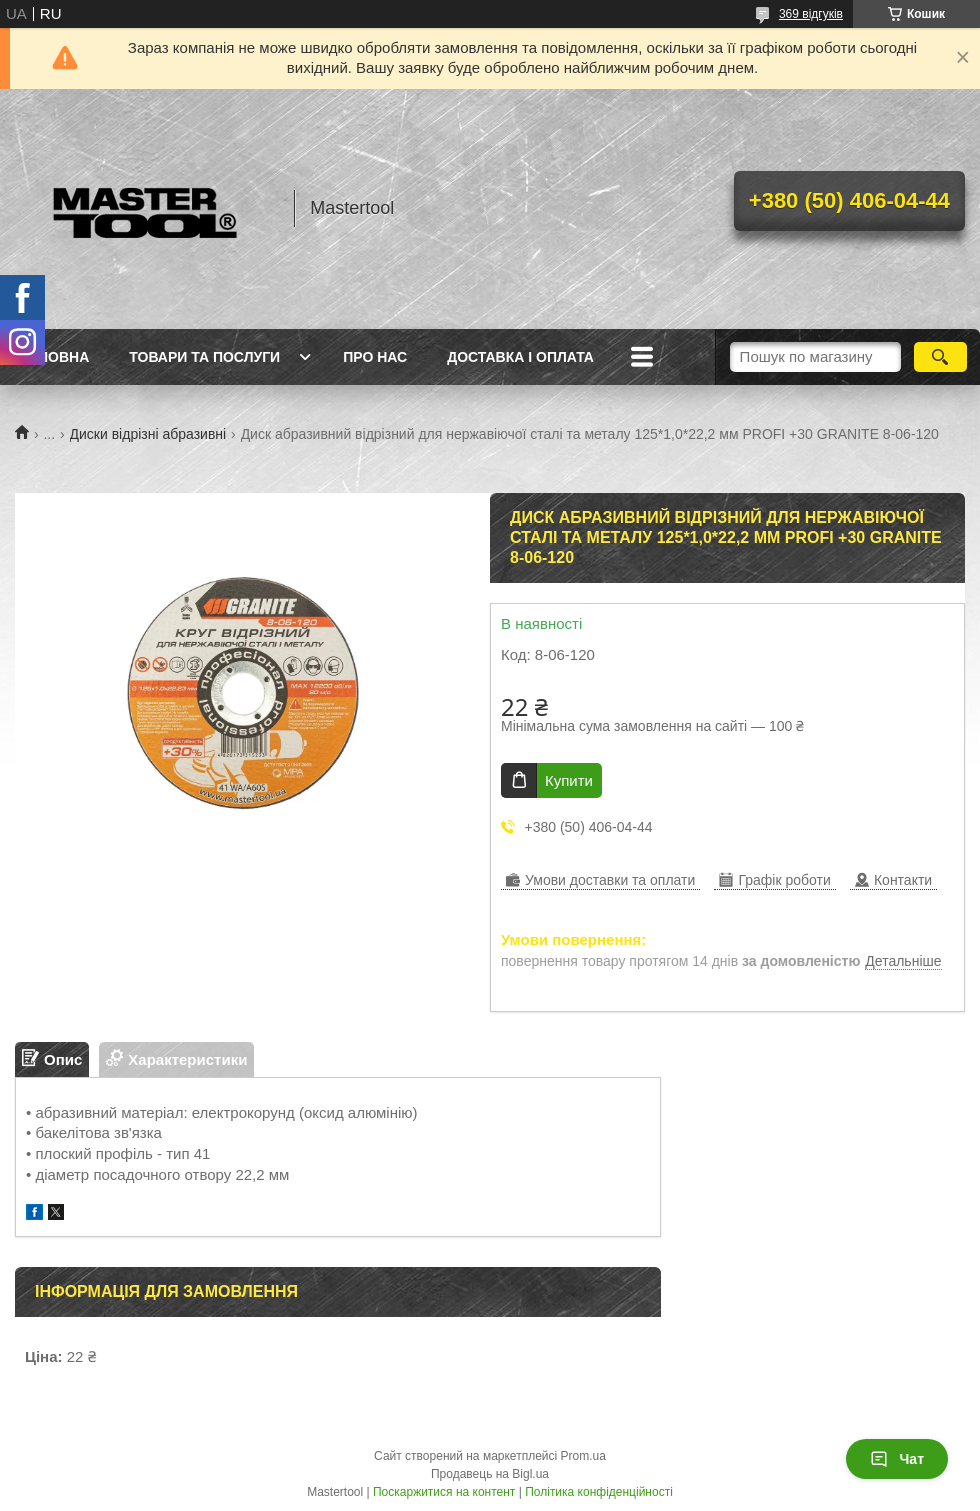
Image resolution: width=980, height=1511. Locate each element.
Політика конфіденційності (599, 1492)
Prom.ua (583, 1456)
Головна (54, 357)
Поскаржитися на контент (444, 1492)
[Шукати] (940, 357)
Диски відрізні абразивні (148, 434)
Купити (569, 780)
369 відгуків (811, 14)
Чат (897, 1459)
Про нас (375, 357)
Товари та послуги (204, 357)
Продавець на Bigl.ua (490, 1474)
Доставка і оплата (520, 357)
